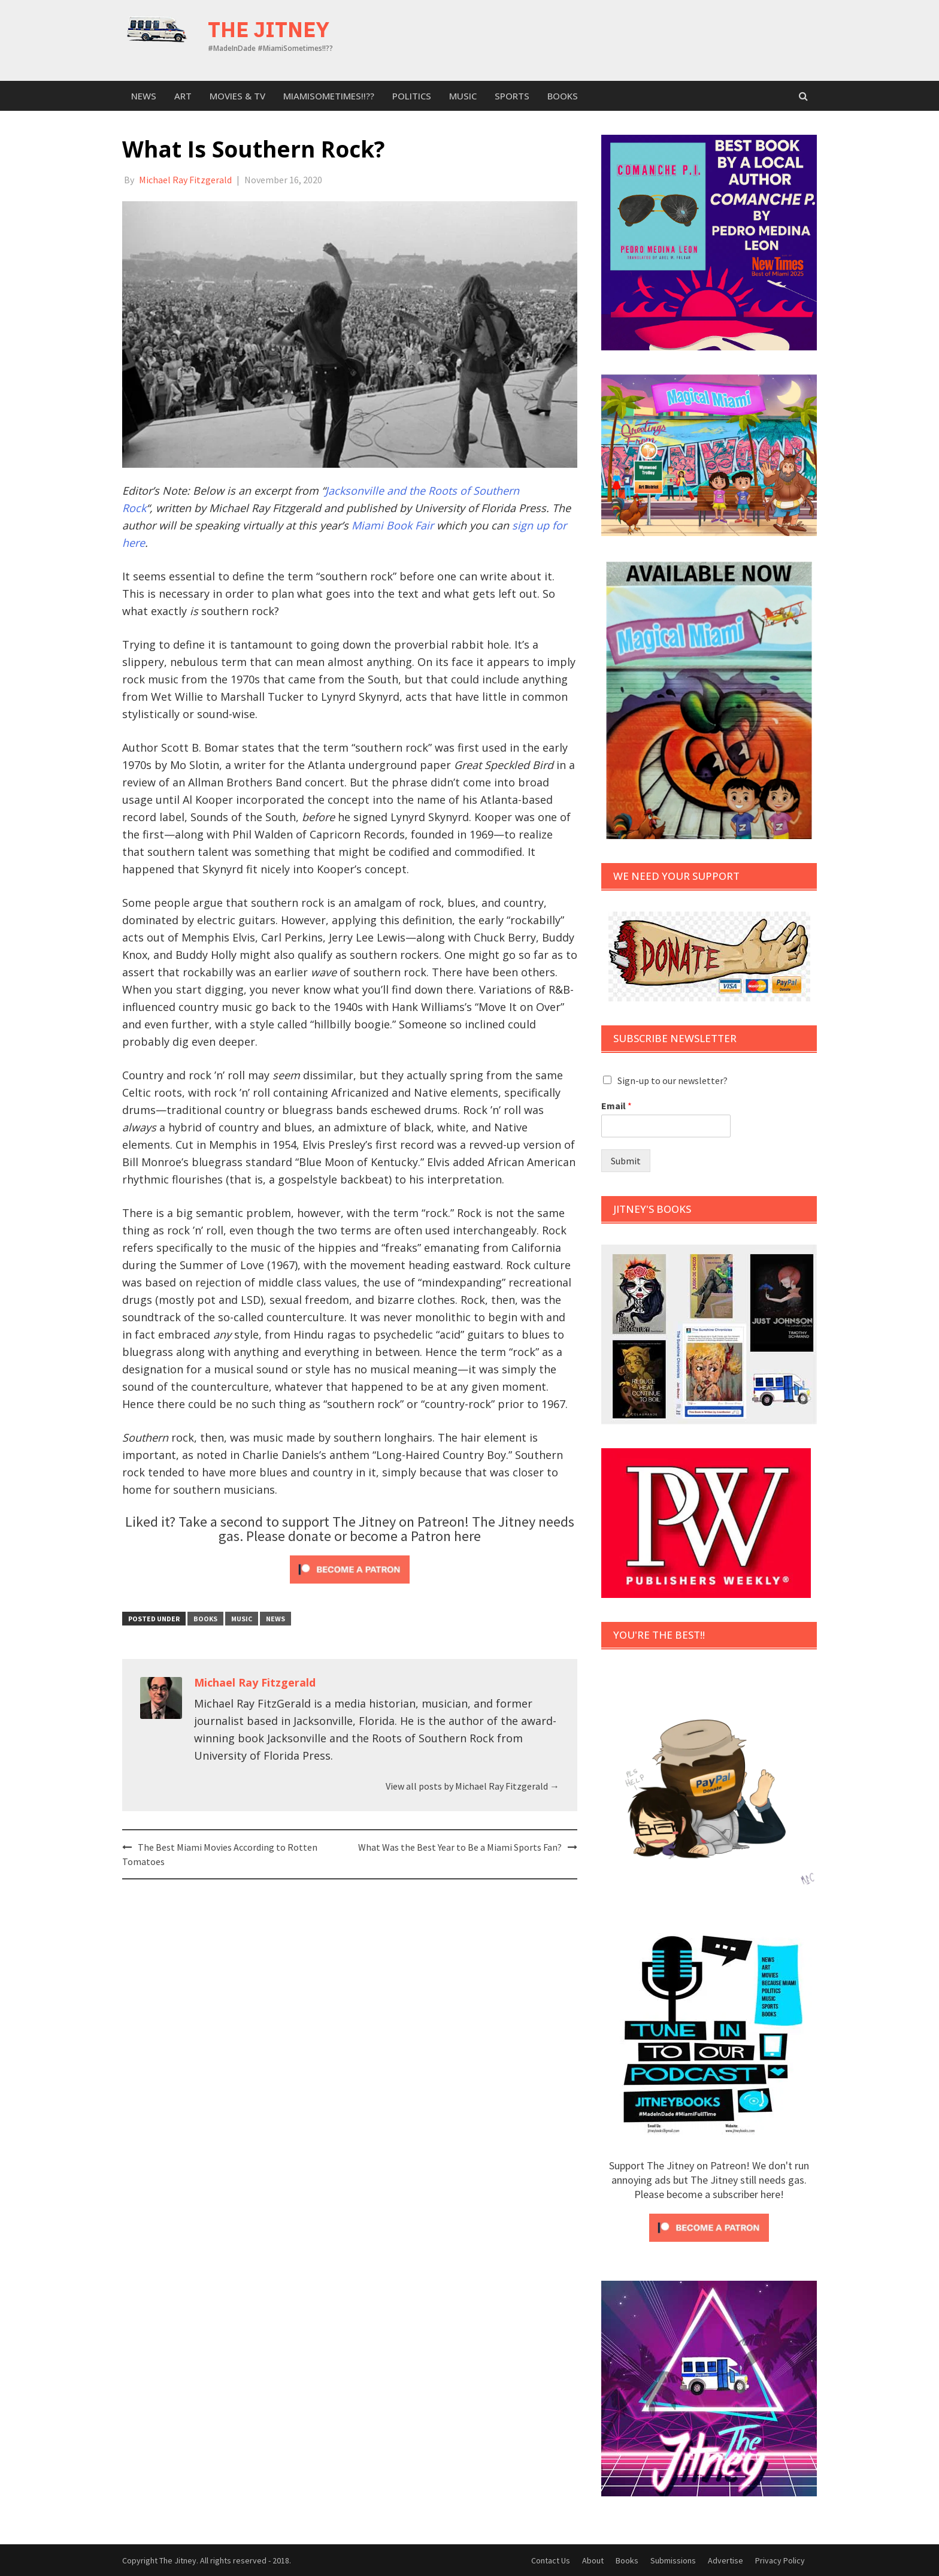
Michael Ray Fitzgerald (185, 180)
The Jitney (268, 29)
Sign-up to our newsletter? (672, 1080)
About (593, 2560)
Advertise (725, 2560)
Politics (411, 96)
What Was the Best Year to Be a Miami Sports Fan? (460, 1847)
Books (562, 96)
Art (183, 96)
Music (463, 96)
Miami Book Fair (393, 525)
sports (512, 96)
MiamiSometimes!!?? (328, 96)
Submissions (673, 2560)
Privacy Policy (780, 2560)
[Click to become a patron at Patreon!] (350, 1568)
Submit (626, 1161)
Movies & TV (237, 96)
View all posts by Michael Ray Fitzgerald (472, 1786)
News (143, 96)
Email (616, 1106)
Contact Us (550, 2560)
